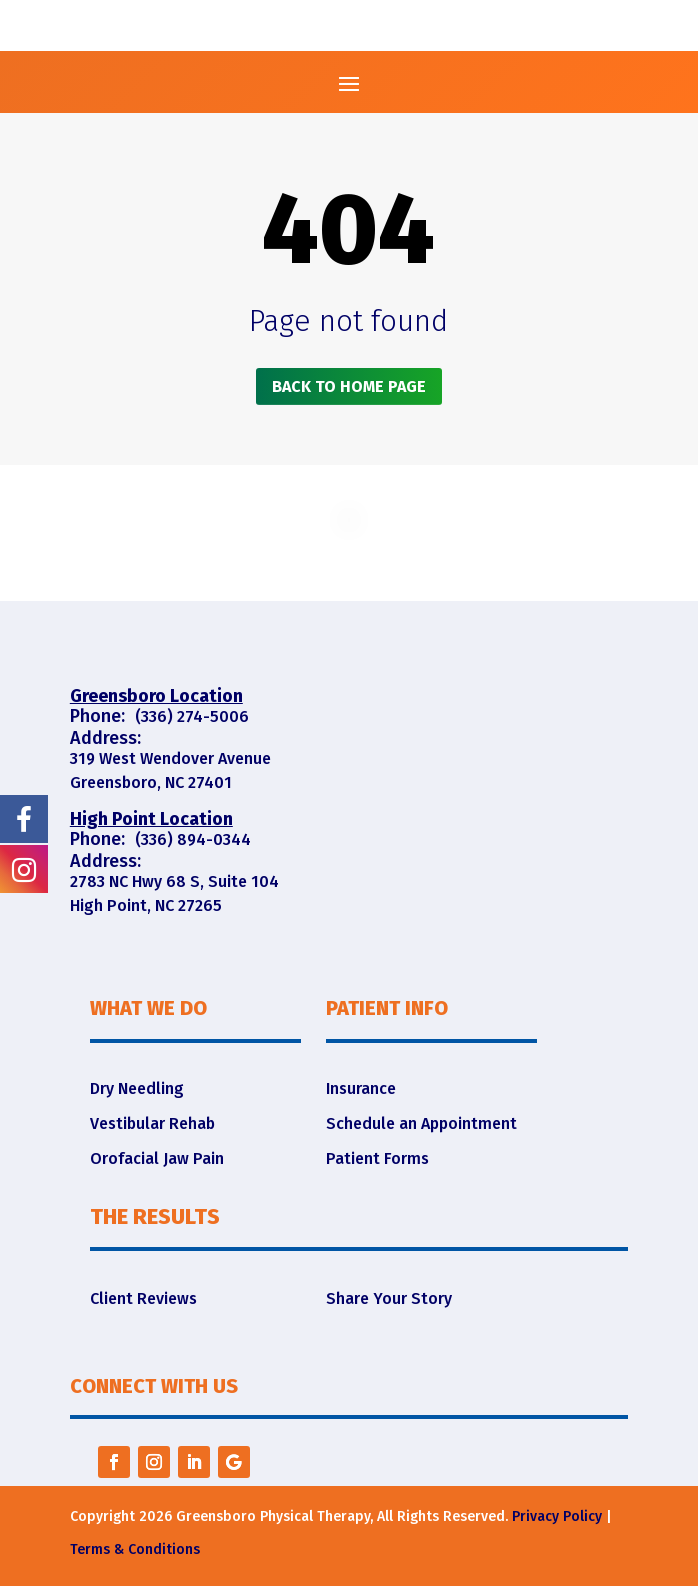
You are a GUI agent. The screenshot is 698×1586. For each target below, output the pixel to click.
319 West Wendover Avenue (170, 758)
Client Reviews (143, 1298)
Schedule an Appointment (421, 1123)
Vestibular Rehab (152, 1123)
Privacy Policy (557, 1516)
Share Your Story (389, 1298)
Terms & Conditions (135, 1549)
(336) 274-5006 (192, 716)
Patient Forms (377, 1158)
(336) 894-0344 (193, 839)
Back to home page (349, 386)
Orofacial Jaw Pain (157, 1158)
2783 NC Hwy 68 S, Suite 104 (174, 881)
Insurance (361, 1088)
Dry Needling (137, 1088)
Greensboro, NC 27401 (151, 782)
